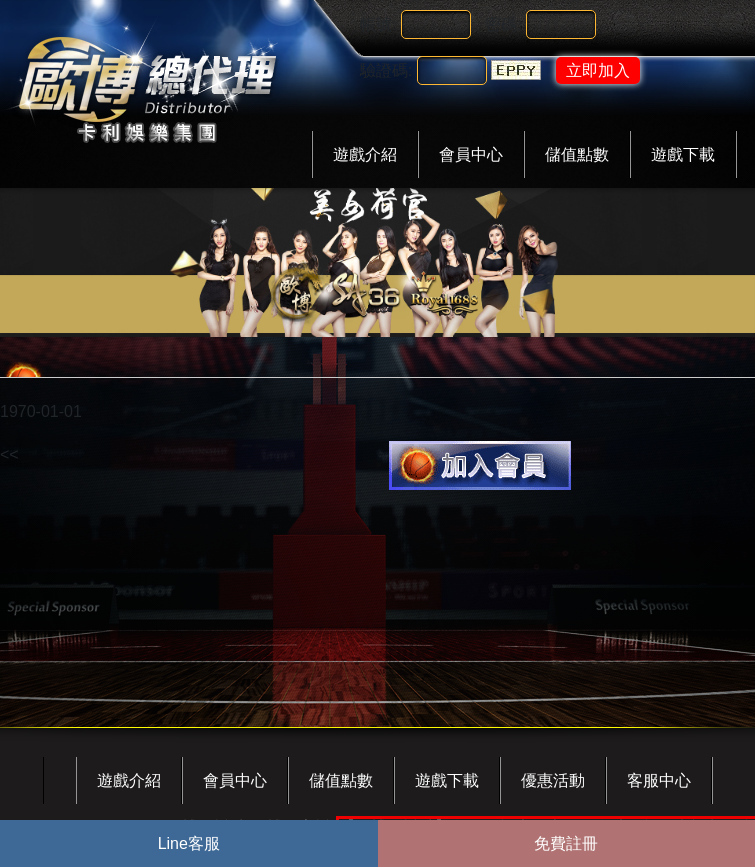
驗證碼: (386, 70)
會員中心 (471, 154)
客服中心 (659, 780)
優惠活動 (553, 780)
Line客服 (189, 843)
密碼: (503, 24)
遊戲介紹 (365, 154)
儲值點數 (577, 154)
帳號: (378, 24)
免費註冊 (566, 843)
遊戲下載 (683, 154)
